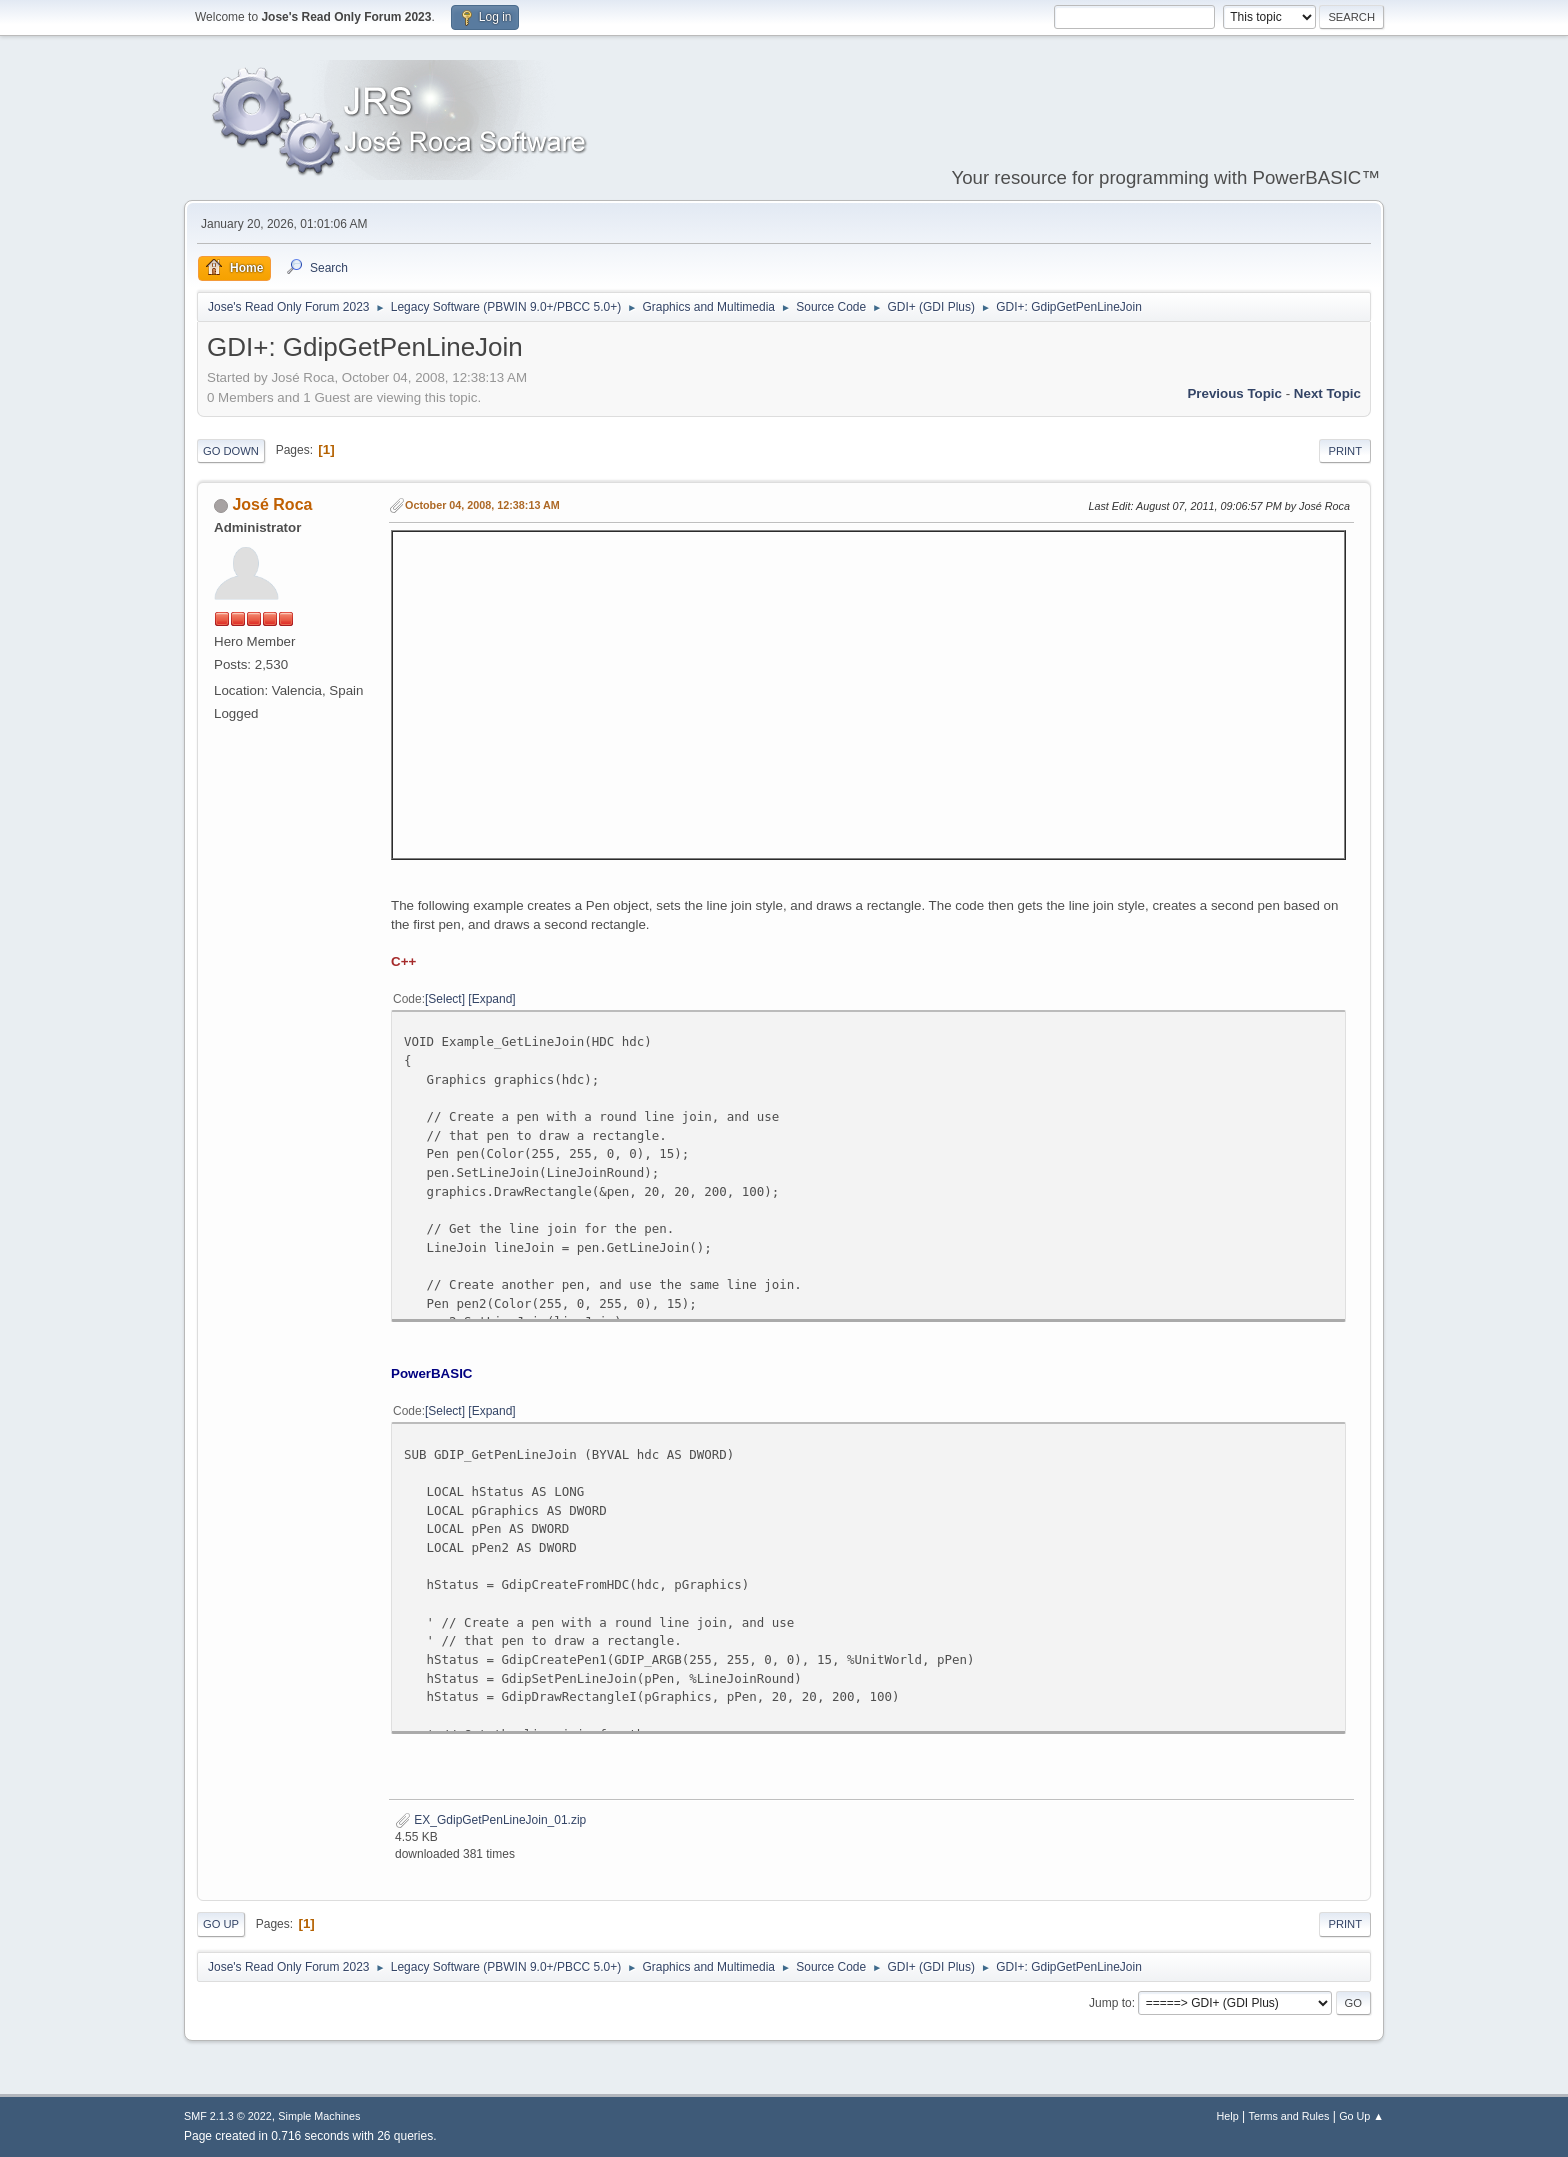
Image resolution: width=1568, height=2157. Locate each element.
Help (1228, 2116)
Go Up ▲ (1361, 2116)
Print (1345, 451)
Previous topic (1234, 393)
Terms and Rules (1289, 2116)
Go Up (221, 1924)
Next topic (1327, 393)
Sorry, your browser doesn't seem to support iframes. (868, 692)
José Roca (272, 504)
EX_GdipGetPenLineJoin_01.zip (490, 1820)
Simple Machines (319, 2116)
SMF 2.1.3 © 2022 (228, 2116)
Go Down (231, 451)
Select (444, 999)
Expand (492, 999)
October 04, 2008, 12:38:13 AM (482, 505)
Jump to (1110, 2003)
